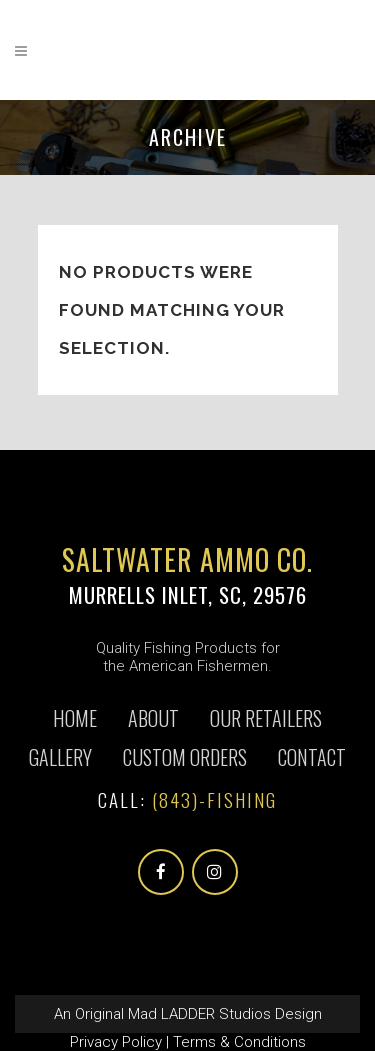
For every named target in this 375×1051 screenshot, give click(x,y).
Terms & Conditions (239, 1042)
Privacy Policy (116, 1042)
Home (75, 718)
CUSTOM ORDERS (185, 757)
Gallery (60, 757)
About (153, 718)
